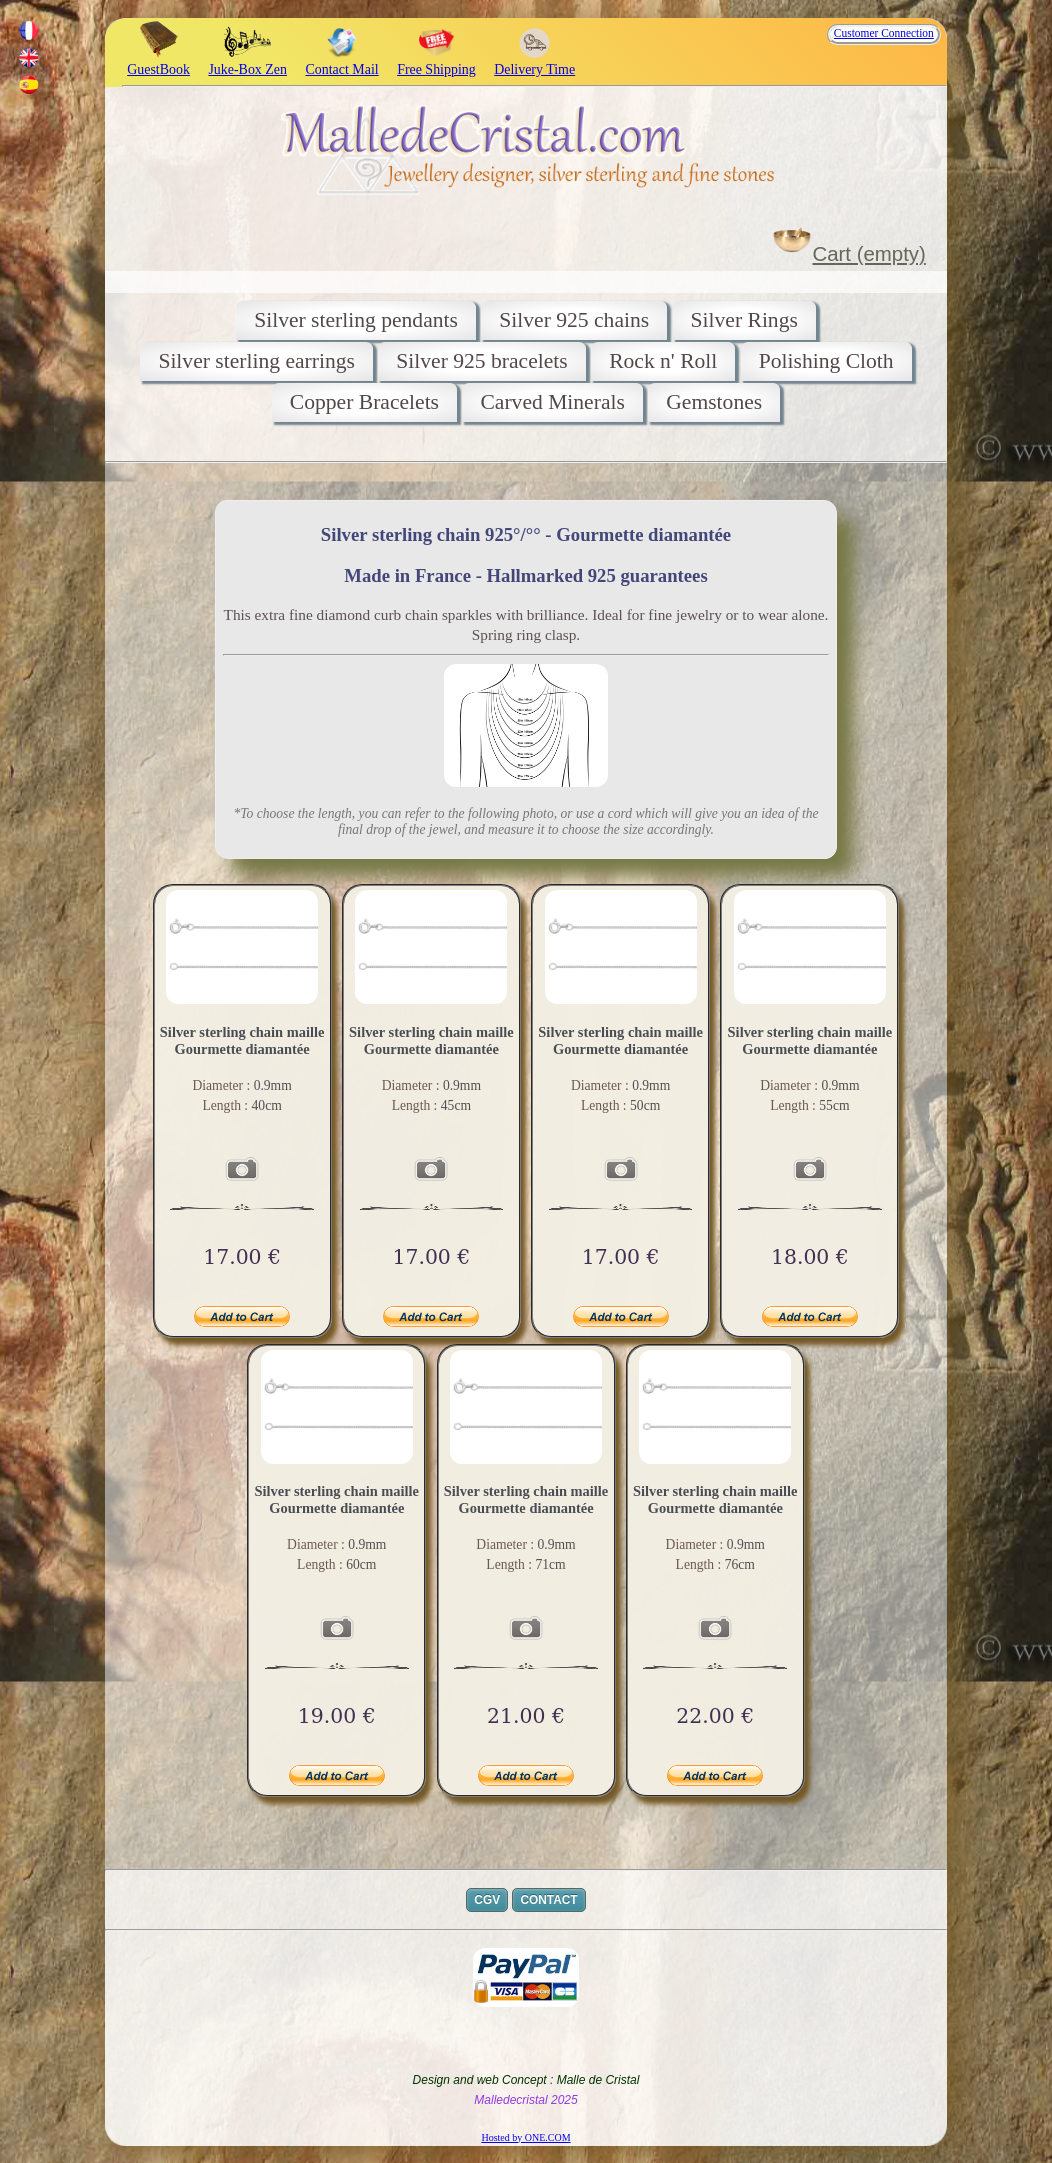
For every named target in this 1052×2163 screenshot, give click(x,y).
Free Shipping (436, 61)
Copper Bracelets (364, 402)
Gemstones (714, 402)
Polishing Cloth (826, 361)
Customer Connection (884, 33)
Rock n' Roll (663, 361)
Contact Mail (341, 61)
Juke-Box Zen (247, 61)
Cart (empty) (869, 254)
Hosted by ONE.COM (525, 2137)
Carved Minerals (552, 402)
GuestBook (158, 61)
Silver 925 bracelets (481, 361)
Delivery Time (534, 61)
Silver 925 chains (574, 320)
